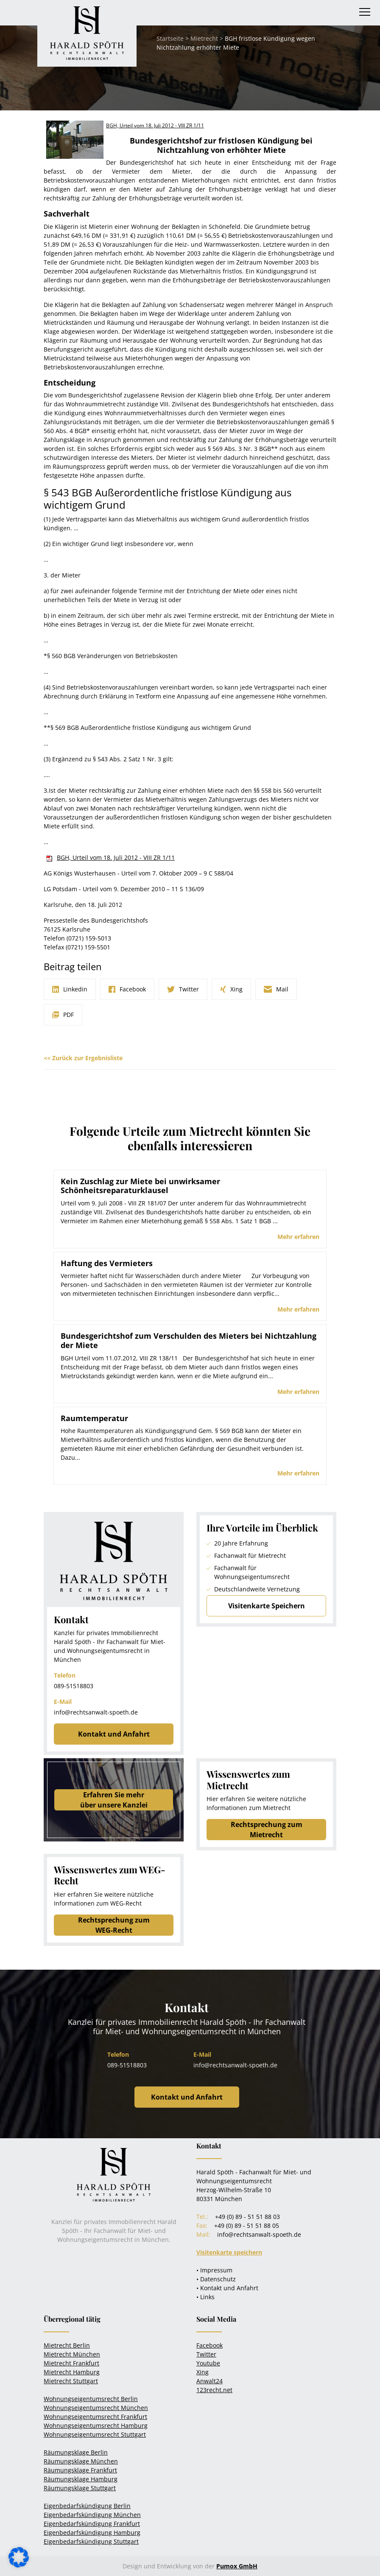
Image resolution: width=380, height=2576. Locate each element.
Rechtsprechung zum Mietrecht (266, 1829)
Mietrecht (204, 38)
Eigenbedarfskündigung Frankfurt (92, 2524)
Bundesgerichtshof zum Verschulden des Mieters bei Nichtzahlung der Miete (188, 1340)
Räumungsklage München (81, 2461)
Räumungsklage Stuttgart (80, 2488)
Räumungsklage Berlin (76, 2452)
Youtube (208, 2363)
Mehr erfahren (298, 1237)
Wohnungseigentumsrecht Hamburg (96, 2425)
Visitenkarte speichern (229, 2252)
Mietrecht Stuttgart (71, 2381)
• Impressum (214, 2270)
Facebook (209, 2345)
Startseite (170, 38)
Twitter (206, 2354)
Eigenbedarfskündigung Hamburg (92, 2532)
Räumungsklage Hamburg (80, 2479)
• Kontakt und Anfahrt (227, 2288)
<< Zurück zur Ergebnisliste (83, 1058)
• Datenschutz (216, 2279)
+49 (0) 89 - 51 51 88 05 (246, 2225)
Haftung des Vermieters (107, 1263)
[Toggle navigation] (365, 12)
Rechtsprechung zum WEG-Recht (114, 1925)
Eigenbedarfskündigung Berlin (87, 2506)
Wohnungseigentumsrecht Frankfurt (95, 2417)
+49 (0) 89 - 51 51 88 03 (247, 2217)
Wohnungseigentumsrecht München (96, 2408)
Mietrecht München (72, 2354)
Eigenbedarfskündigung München (92, 2515)
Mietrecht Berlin (67, 2345)
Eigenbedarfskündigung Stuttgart (91, 2541)
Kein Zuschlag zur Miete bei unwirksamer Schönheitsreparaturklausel (140, 1186)
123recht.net (214, 2390)
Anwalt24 (209, 2381)
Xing (202, 2372)
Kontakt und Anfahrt (114, 1734)
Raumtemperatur (94, 1418)
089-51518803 (73, 1686)
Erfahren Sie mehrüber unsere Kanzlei (114, 1800)
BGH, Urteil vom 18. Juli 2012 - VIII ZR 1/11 (116, 857)
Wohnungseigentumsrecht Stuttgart (95, 2434)
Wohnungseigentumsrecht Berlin (91, 2399)
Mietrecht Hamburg (72, 2372)
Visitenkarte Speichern (266, 1605)
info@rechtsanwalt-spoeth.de (96, 1712)
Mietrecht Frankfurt (71, 2363)
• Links (205, 2297)
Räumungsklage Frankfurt (80, 2470)
